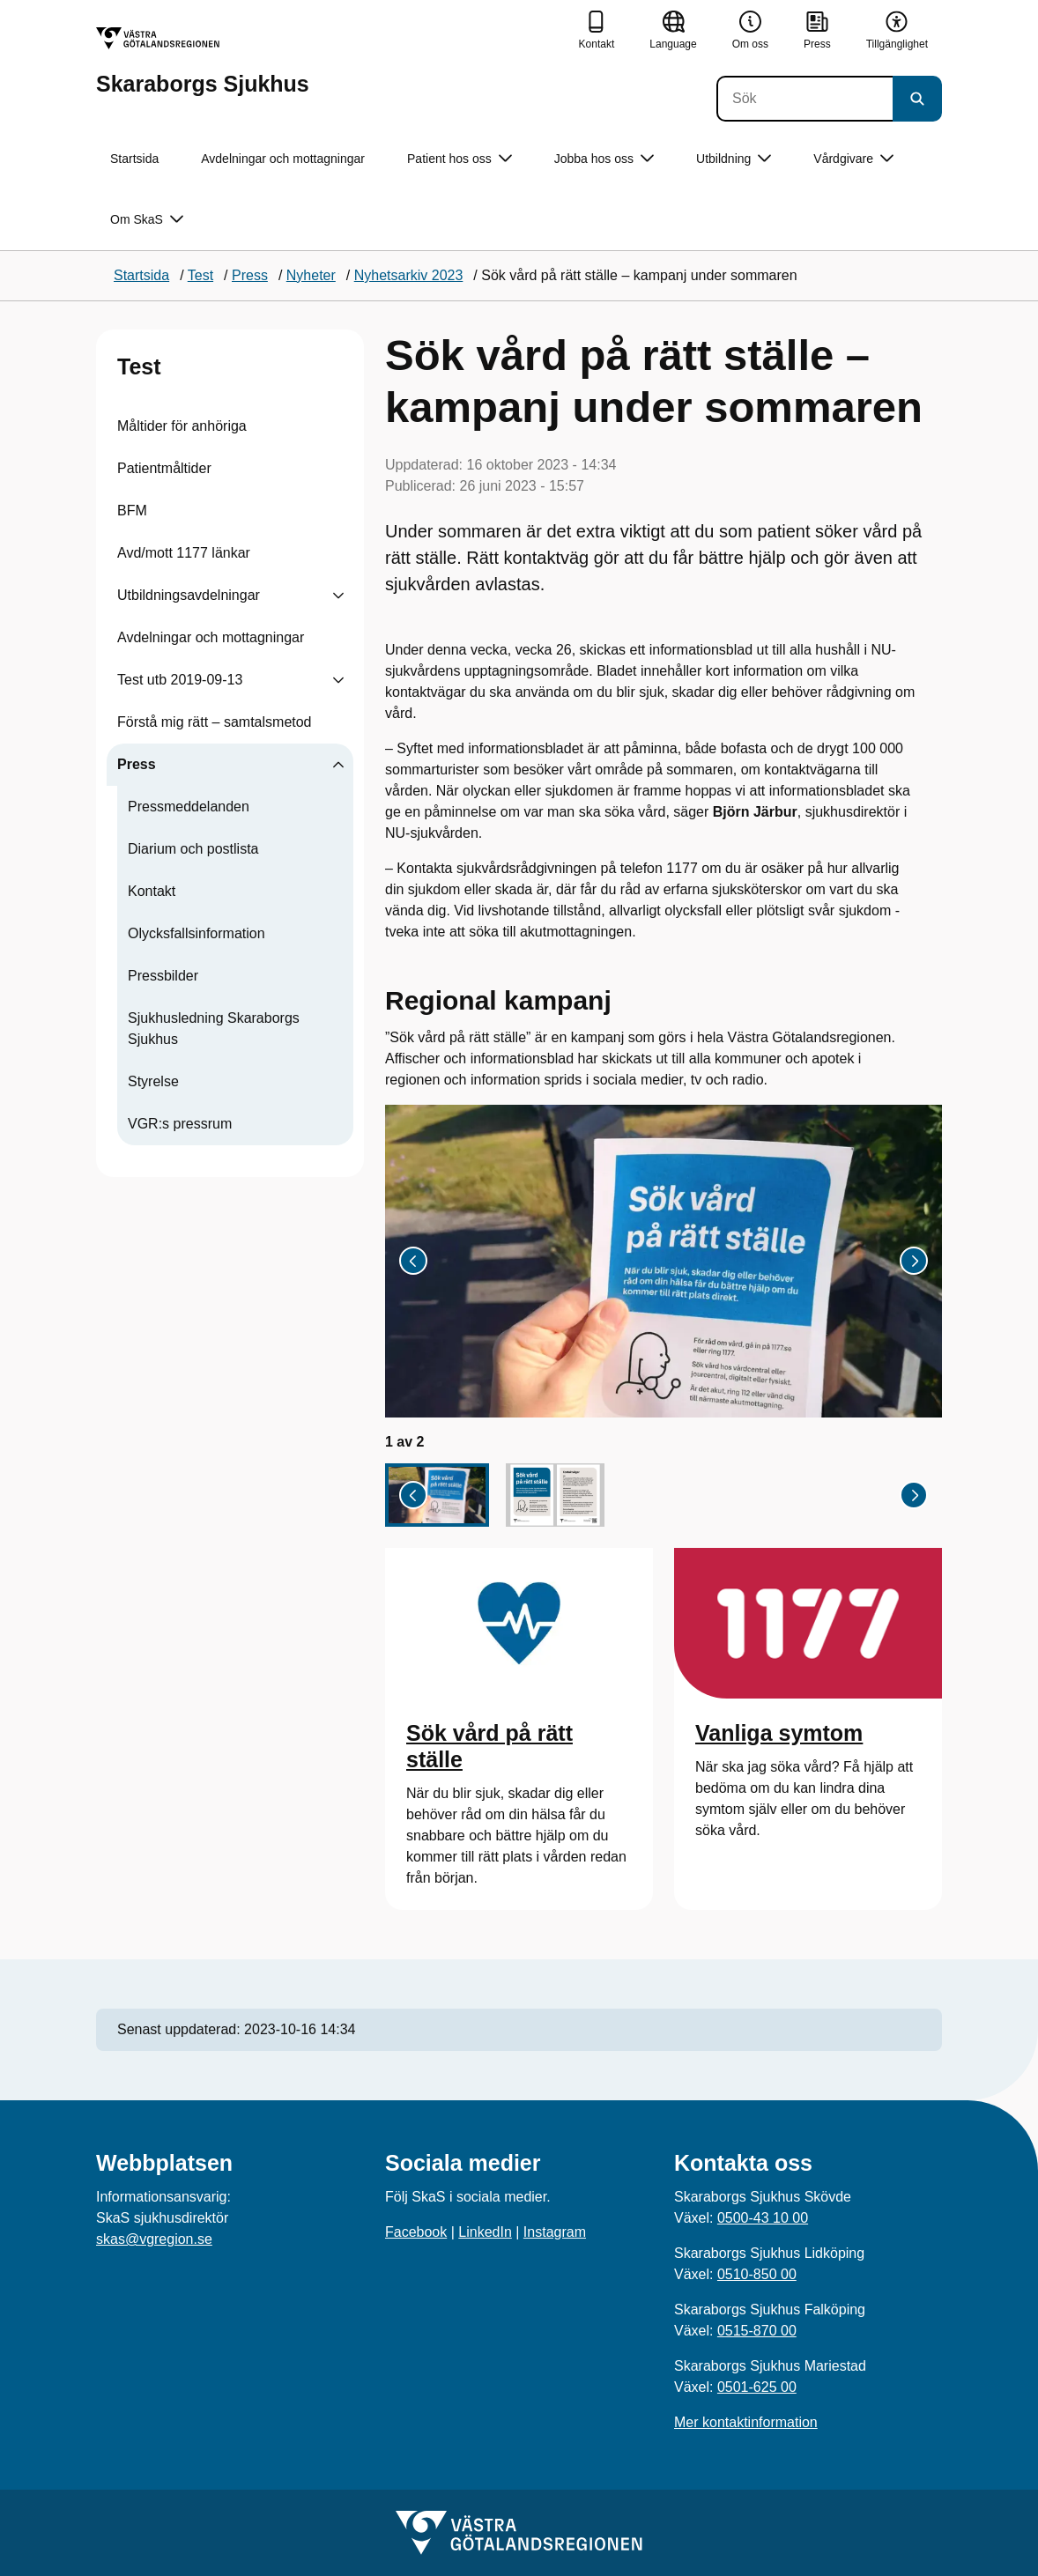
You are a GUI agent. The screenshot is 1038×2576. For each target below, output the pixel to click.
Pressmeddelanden (188, 806)
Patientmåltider (164, 468)
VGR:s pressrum (180, 1123)
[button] (437, 1495)
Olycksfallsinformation (196, 933)
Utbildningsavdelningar (188, 595)
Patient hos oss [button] (459, 159)
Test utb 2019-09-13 (179, 679)
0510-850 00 (757, 2274)
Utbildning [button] (733, 159)
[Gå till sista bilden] (413, 1261)
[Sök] (804, 99)
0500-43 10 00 (762, 2217)
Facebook (416, 2231)
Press (136, 764)
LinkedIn (485, 2231)
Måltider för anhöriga (182, 425)
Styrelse (153, 1081)
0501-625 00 (757, 2387)
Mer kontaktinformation (746, 2422)
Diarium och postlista (193, 848)
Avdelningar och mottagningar (283, 159)
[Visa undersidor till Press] (338, 765)
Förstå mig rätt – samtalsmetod (214, 721)
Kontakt (151, 891)
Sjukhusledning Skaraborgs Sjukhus (214, 1028)
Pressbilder (163, 975)
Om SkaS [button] (146, 220)
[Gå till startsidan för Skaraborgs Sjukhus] (202, 61)
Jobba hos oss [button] (604, 159)
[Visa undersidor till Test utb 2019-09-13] (338, 680)
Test (139, 366)
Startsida (134, 159)
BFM (132, 510)
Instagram (554, 2231)
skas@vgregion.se (154, 2239)
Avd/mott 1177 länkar (183, 552)
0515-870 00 (757, 2330)
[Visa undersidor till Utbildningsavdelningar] (338, 596)
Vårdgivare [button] (853, 159)
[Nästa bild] (914, 1261)
